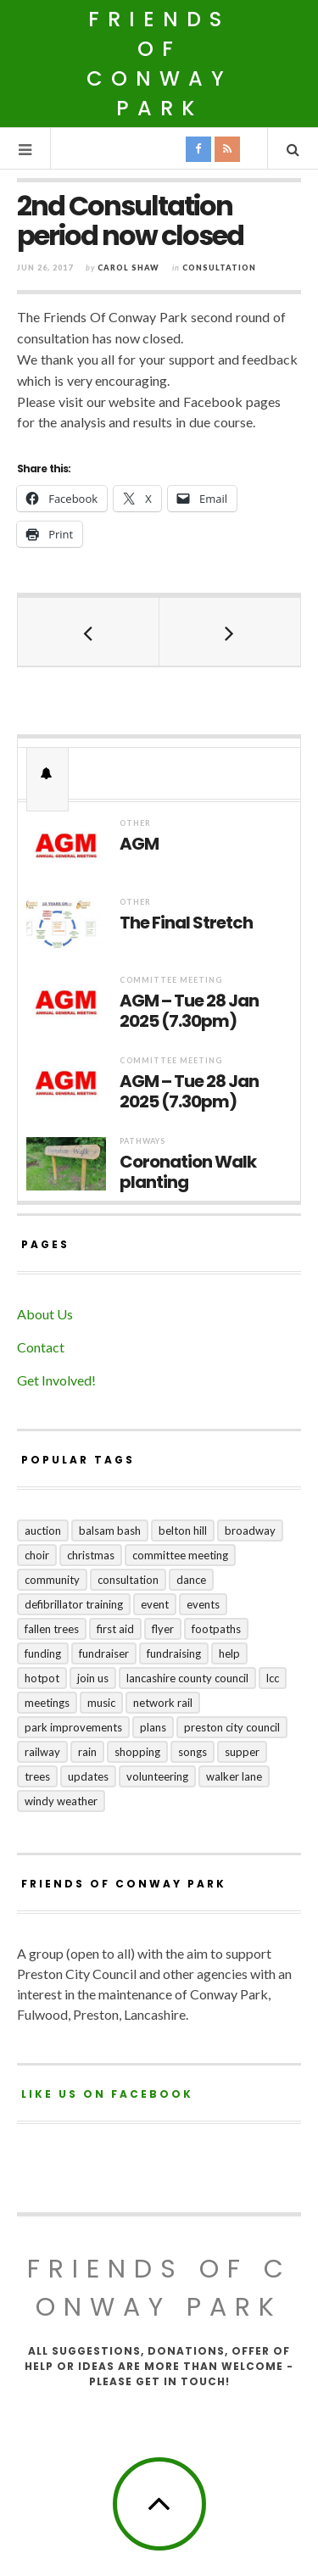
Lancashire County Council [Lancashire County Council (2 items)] (187, 1678)
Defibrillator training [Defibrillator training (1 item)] (74, 1604)
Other (135, 823)
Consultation (219, 267)
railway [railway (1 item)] (42, 1752)
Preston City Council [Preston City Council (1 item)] (232, 1727)
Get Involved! (56, 1380)
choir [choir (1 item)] (37, 1555)
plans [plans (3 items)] (153, 1727)
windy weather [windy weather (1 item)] (61, 1801)
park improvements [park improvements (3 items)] (73, 1727)
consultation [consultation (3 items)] (128, 1579)
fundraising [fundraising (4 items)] (174, 1653)
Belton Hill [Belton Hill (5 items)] (183, 1530)
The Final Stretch (186, 922)
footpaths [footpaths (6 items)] (216, 1629)
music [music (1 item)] (101, 1702)
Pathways (142, 1141)
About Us (45, 1314)
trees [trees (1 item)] (37, 1776)
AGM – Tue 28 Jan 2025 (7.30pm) (189, 1010)
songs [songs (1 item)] (192, 1752)
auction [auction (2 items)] (43, 1530)
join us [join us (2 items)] (93, 1678)
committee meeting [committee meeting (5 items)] (180, 1555)
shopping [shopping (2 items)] (137, 1752)
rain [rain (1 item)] (87, 1752)
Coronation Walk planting (188, 1171)
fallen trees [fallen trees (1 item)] (52, 1629)
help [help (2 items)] (229, 1653)
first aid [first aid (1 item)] (115, 1629)
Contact (40, 1347)
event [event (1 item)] (155, 1604)
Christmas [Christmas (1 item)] (90, 1555)
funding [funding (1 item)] (43, 1653)
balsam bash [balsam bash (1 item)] (110, 1530)
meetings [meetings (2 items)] (47, 1702)
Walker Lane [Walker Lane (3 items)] (234, 1776)
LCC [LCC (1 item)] (272, 1678)
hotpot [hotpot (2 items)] (42, 1678)
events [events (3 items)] (203, 1604)
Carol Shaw (128, 267)
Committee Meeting (171, 979)
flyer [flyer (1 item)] (163, 1629)
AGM (139, 844)
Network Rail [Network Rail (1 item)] (162, 1702)
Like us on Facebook (107, 2094)
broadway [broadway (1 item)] (250, 1530)
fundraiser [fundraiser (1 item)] (104, 1653)
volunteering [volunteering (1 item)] (157, 1776)
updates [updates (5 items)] (88, 1776)
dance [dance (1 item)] (191, 1579)
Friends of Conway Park (159, 63)
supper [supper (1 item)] (242, 1752)
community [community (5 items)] (52, 1579)
